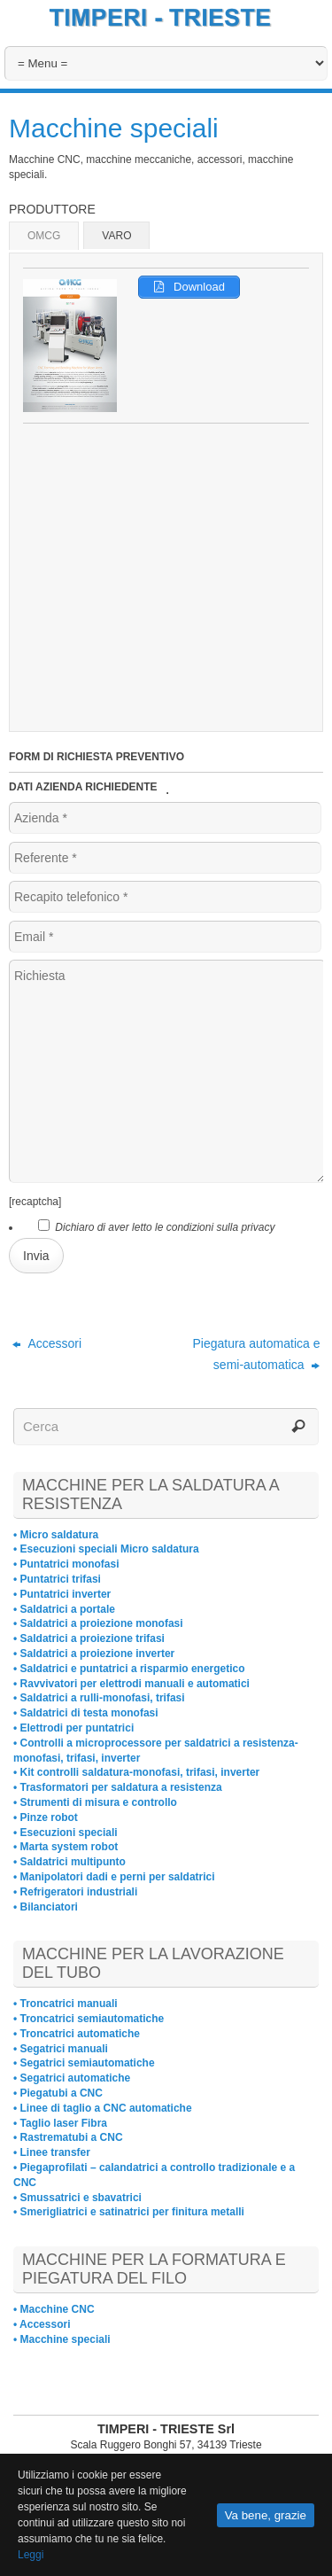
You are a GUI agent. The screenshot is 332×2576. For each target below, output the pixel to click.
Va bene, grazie (265, 2515)
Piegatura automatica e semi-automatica (256, 1354)
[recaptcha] (35, 1201)
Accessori (47, 1343)
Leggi (30, 2555)
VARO (116, 236)
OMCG (43, 236)
